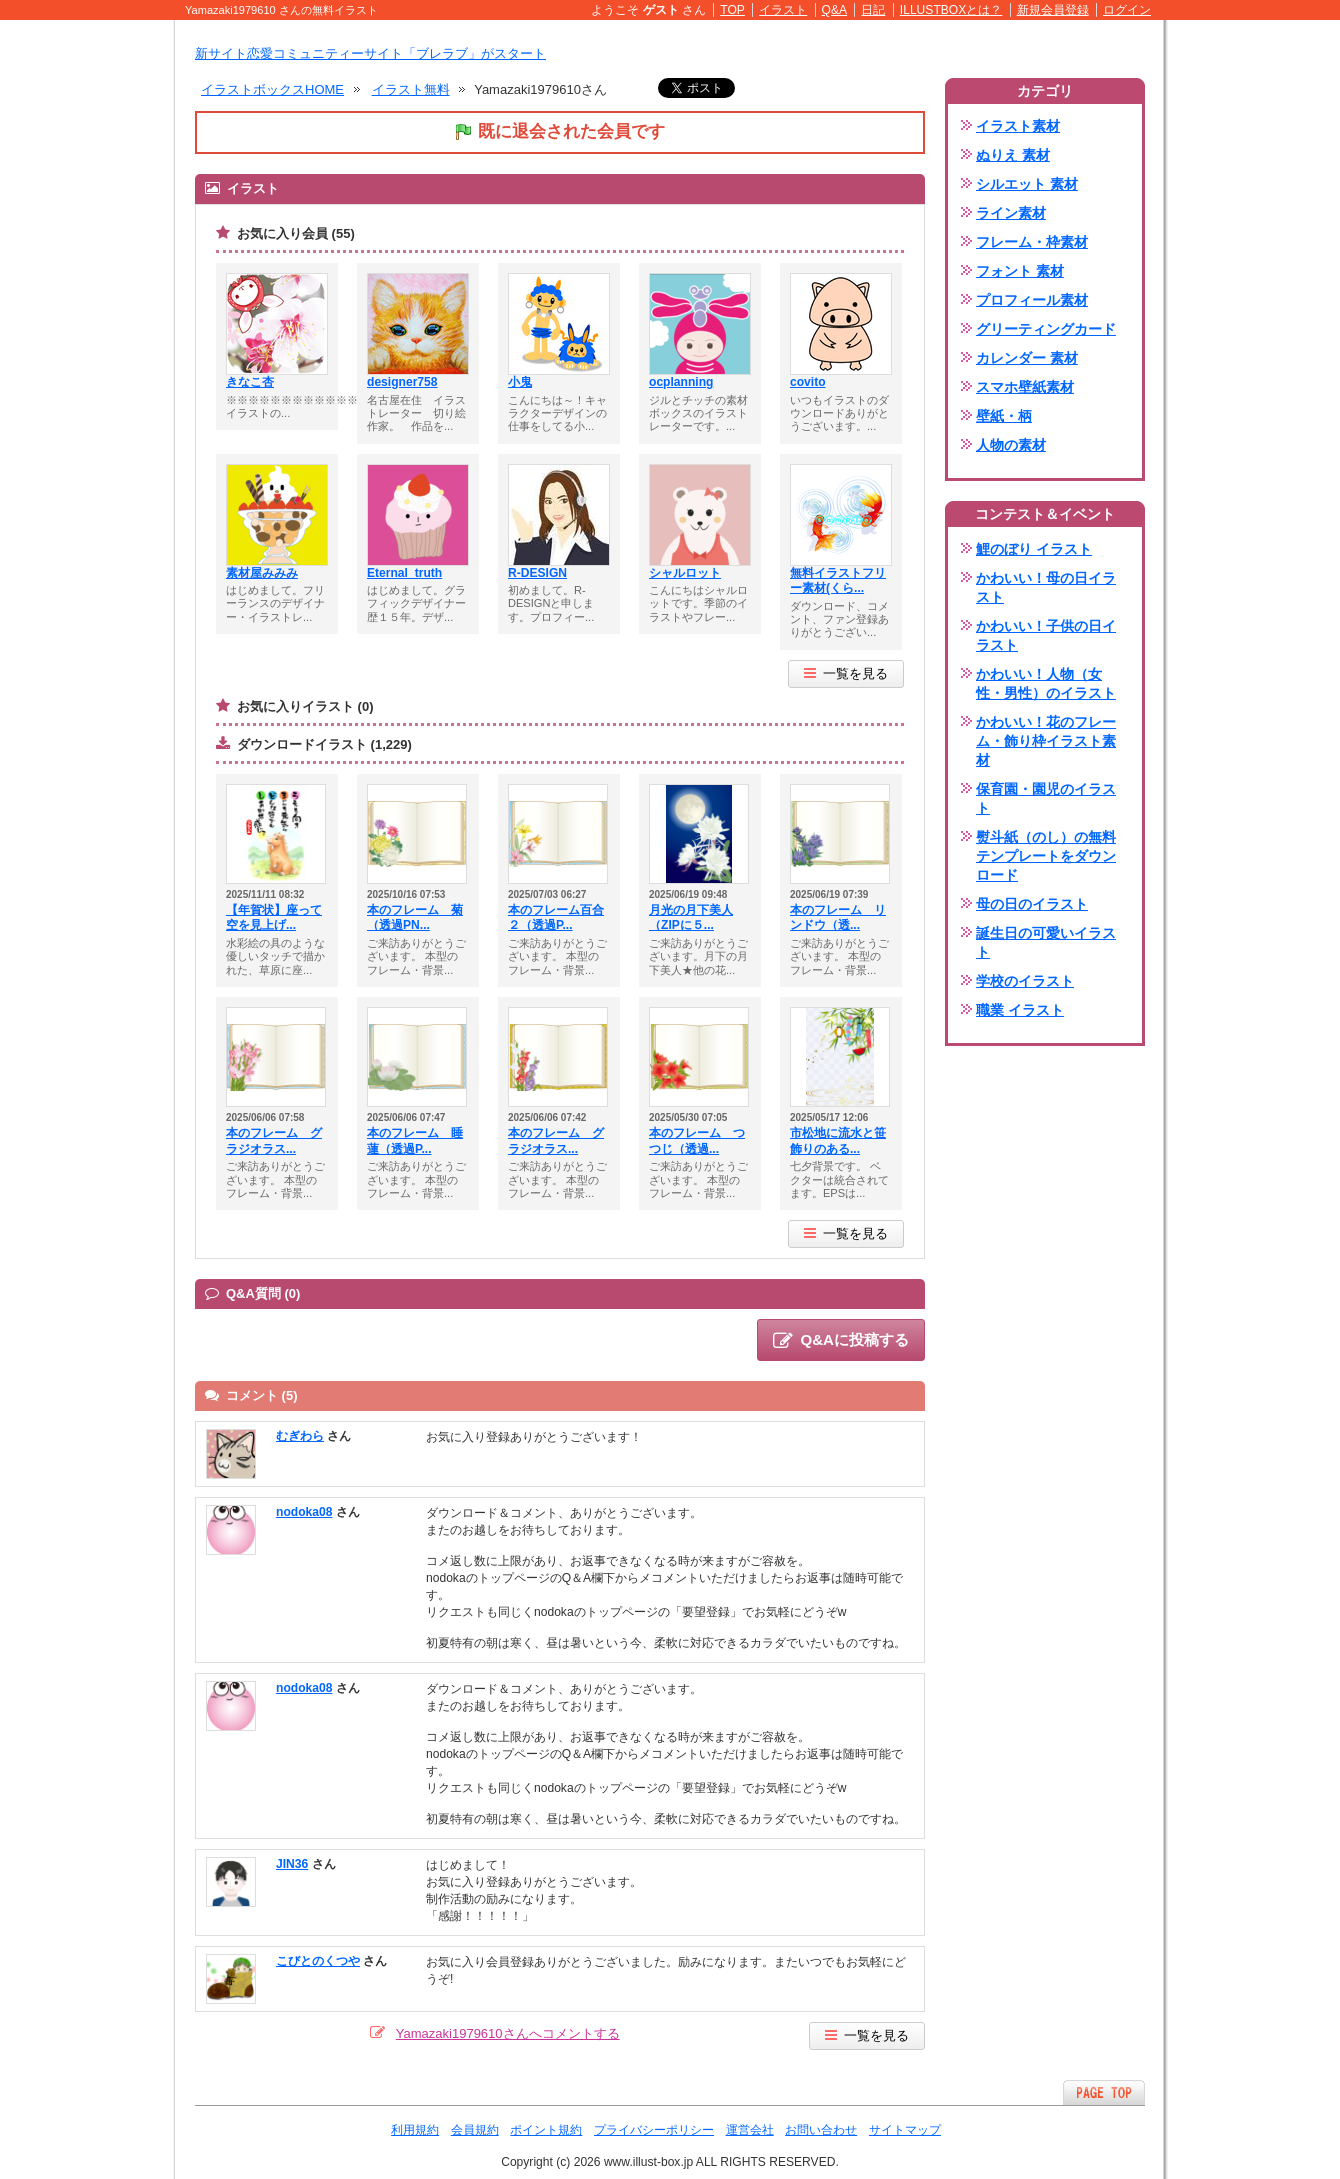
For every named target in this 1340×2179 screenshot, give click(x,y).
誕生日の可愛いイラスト (1046, 942)
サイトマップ (905, 2130)
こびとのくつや (318, 1961)
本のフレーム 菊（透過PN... (415, 918)
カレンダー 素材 (1027, 358)
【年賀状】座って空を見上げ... (274, 918)
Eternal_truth (404, 573)
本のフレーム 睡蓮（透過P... (415, 1141)
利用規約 (415, 2130)
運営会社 (750, 2130)
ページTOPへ (1104, 2092)
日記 (873, 10)
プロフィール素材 (1032, 300)
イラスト (783, 10)
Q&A (835, 10)
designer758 (402, 382)
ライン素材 (1011, 213)
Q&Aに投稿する (841, 1341)
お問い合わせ (821, 2130)
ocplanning (681, 382)
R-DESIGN (537, 573)
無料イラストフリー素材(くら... (838, 581)
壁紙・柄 (1004, 416)
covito (808, 382)
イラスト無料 (411, 89)
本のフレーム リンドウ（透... (838, 918)
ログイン (1127, 10)
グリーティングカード (1046, 329)
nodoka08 (304, 1512)
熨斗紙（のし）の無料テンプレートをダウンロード (1046, 856)
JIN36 (292, 1864)
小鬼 (520, 382)
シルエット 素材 (1027, 184)
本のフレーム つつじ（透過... (697, 1141)
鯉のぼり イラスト (1034, 549)
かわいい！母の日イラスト (1046, 587)
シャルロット (685, 573)
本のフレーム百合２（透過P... (556, 918)
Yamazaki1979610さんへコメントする (508, 2033)
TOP (732, 10)
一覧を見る (846, 673)
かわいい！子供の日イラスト (1046, 635)
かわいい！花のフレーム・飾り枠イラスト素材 (1046, 741)
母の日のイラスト (1032, 904)
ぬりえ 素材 (1013, 155)
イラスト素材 (1018, 126)
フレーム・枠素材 (1032, 242)
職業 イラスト (1020, 1010)
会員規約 (475, 2130)
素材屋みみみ (262, 573)
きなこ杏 (250, 382)
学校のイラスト (1025, 981)
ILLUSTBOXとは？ (951, 10)
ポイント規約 (546, 2130)
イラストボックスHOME (272, 89)
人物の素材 (1011, 445)
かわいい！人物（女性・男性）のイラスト (1046, 683)
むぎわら (300, 1436)
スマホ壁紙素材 (1025, 387)
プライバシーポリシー (654, 2130)
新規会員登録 (1053, 10)
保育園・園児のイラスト (1046, 798)
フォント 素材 (1020, 271)
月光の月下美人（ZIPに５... (691, 918)
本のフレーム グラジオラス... (274, 1141)
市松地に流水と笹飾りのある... (838, 1141)
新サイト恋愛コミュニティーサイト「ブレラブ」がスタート (370, 53)
